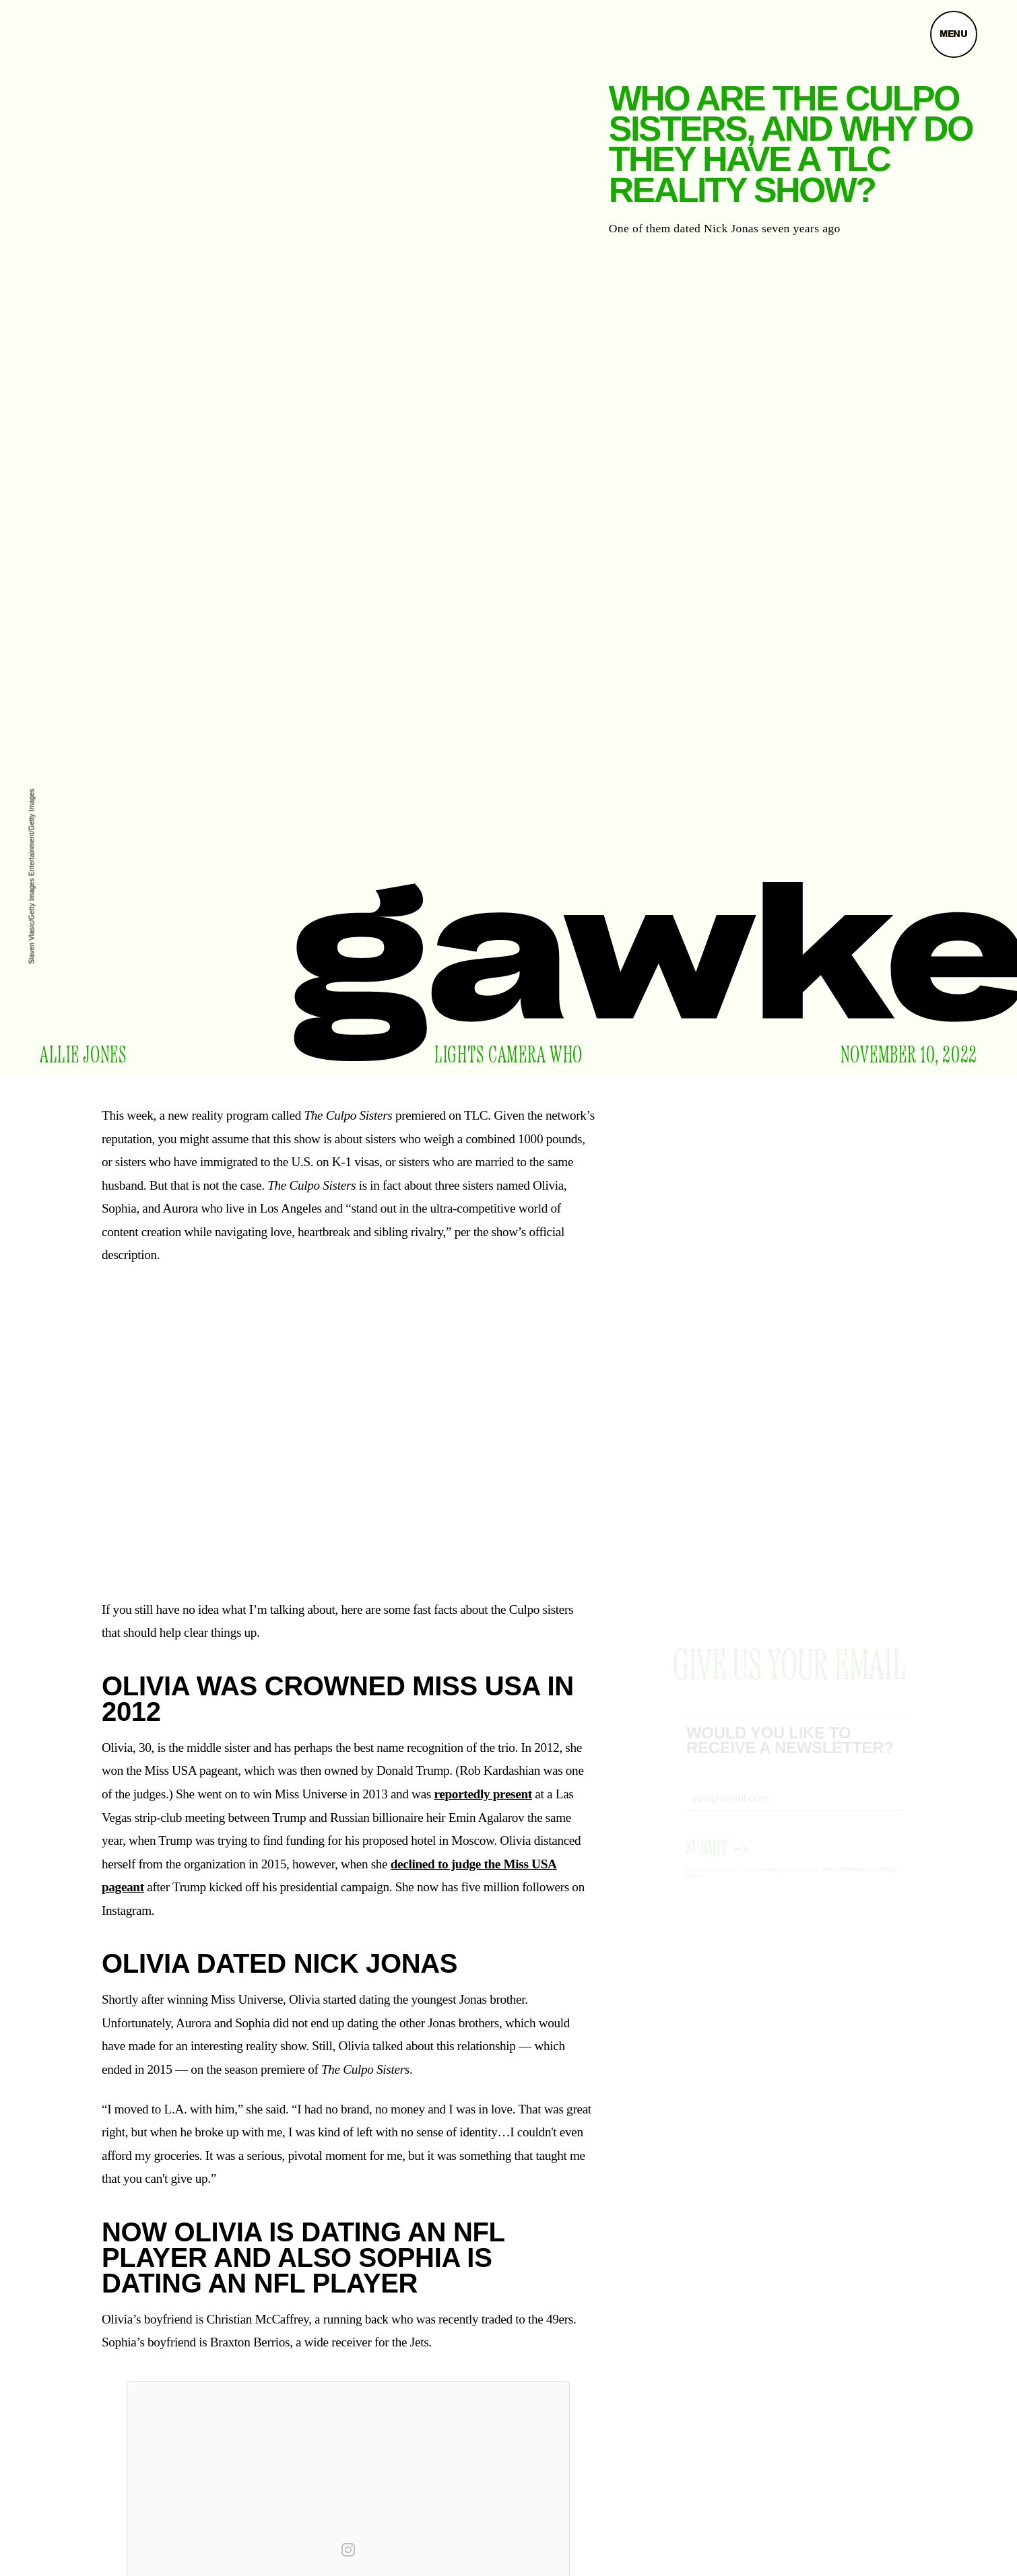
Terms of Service (843, 1881)
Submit (706, 1861)
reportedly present (482, 1794)
